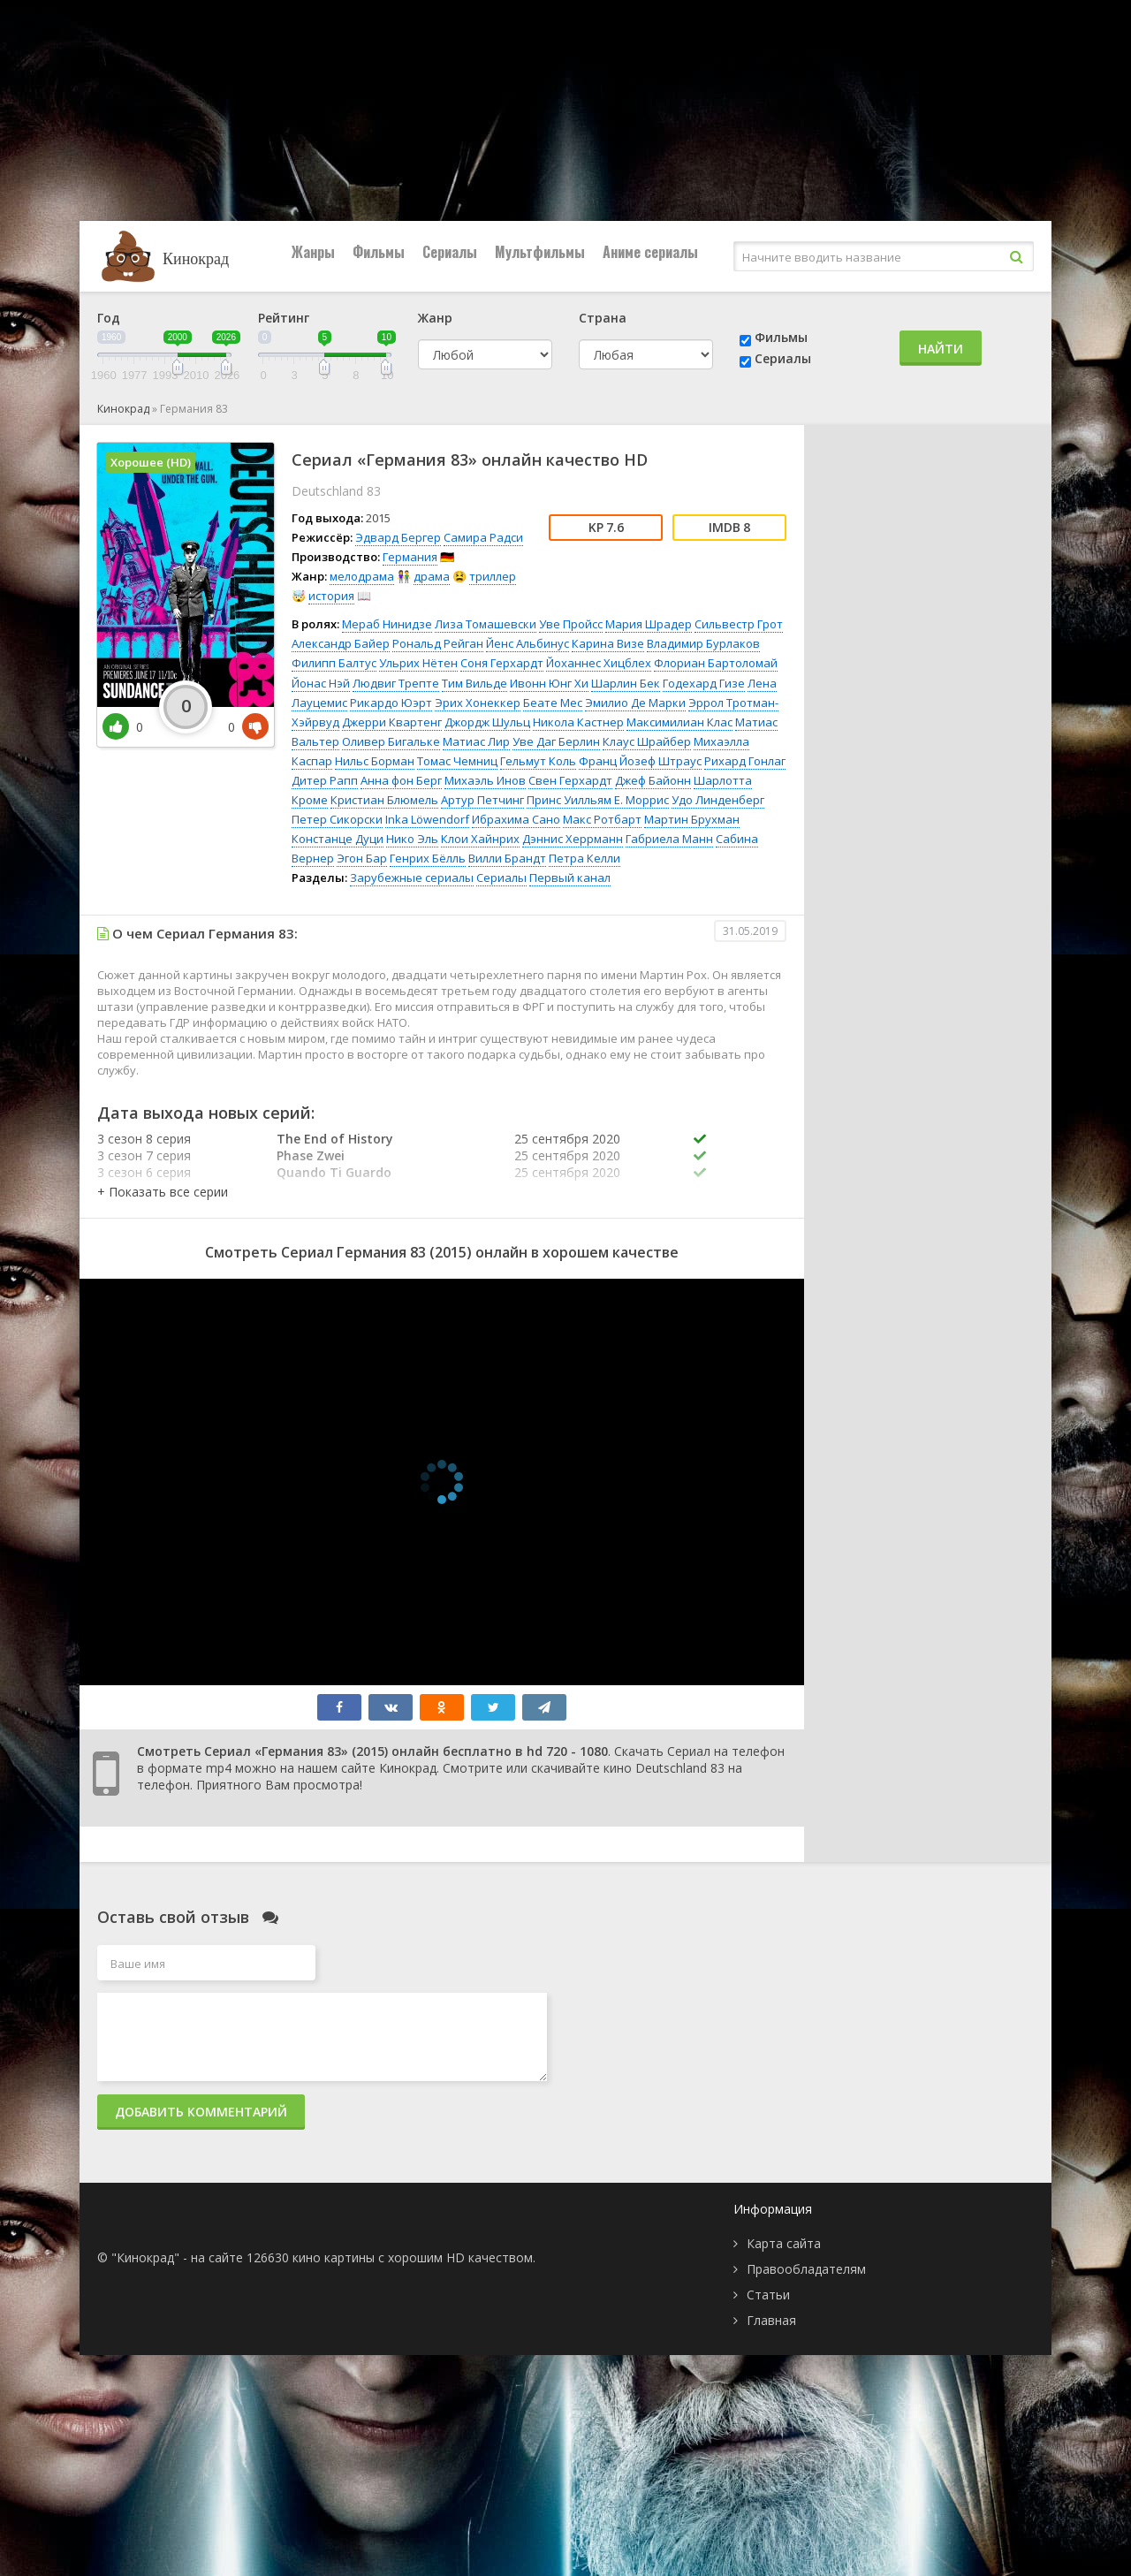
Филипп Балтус (334, 663)
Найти (940, 348)
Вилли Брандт (507, 858)
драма (432, 576)
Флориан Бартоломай (716, 663)
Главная (771, 2320)
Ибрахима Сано (516, 819)
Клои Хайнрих (480, 839)
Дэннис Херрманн (572, 839)
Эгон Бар (362, 858)
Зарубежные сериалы (412, 877)
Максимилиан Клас (679, 722)
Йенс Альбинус (527, 643)
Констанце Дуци (337, 839)
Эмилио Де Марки (635, 702)
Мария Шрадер (648, 624)
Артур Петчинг (482, 800)
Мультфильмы (540, 251)
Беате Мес (552, 702)
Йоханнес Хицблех (598, 663)
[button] (162, 1191)
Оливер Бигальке (391, 741)
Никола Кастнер (578, 722)
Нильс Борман (374, 761)
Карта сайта (784, 2243)
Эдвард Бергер (398, 537)
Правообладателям (806, 2269)
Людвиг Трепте (396, 683)
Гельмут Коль (538, 761)
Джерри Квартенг (392, 722)
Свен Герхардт (570, 780)
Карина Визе (608, 643)
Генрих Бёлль (428, 858)
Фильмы (379, 251)
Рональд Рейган (437, 643)
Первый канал (570, 877)
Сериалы (449, 251)
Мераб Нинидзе (387, 624)
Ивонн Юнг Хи (549, 683)
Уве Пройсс (571, 624)
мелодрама (362, 576)
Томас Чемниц (457, 761)
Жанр (435, 317)
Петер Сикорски (337, 819)
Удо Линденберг (718, 800)
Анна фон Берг (401, 780)
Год (108, 317)
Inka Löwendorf (427, 819)
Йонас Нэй (321, 683)
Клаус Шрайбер (647, 741)
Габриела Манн (669, 839)
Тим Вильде (474, 683)
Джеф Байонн (653, 780)
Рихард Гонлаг (745, 761)
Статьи (768, 2294)
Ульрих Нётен (418, 663)
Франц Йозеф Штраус (640, 761)
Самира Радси (483, 537)
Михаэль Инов (485, 780)
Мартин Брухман (692, 819)
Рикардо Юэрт (391, 702)
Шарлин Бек (625, 683)
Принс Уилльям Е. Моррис (598, 800)
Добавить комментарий (201, 2111)
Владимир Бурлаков (703, 643)
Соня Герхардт (501, 663)
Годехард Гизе (704, 683)
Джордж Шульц (487, 722)
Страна (602, 317)
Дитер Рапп (325, 780)
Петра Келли (584, 858)
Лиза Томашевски (485, 624)
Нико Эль (412, 839)
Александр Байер (341, 643)
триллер (492, 576)
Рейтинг (283, 317)
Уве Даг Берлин (556, 741)
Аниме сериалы (650, 251)
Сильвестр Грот (739, 624)
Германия (410, 557)
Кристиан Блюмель (384, 800)
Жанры (313, 251)
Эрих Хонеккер (477, 702)
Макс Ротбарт (602, 819)
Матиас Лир (476, 741)
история (331, 596)
